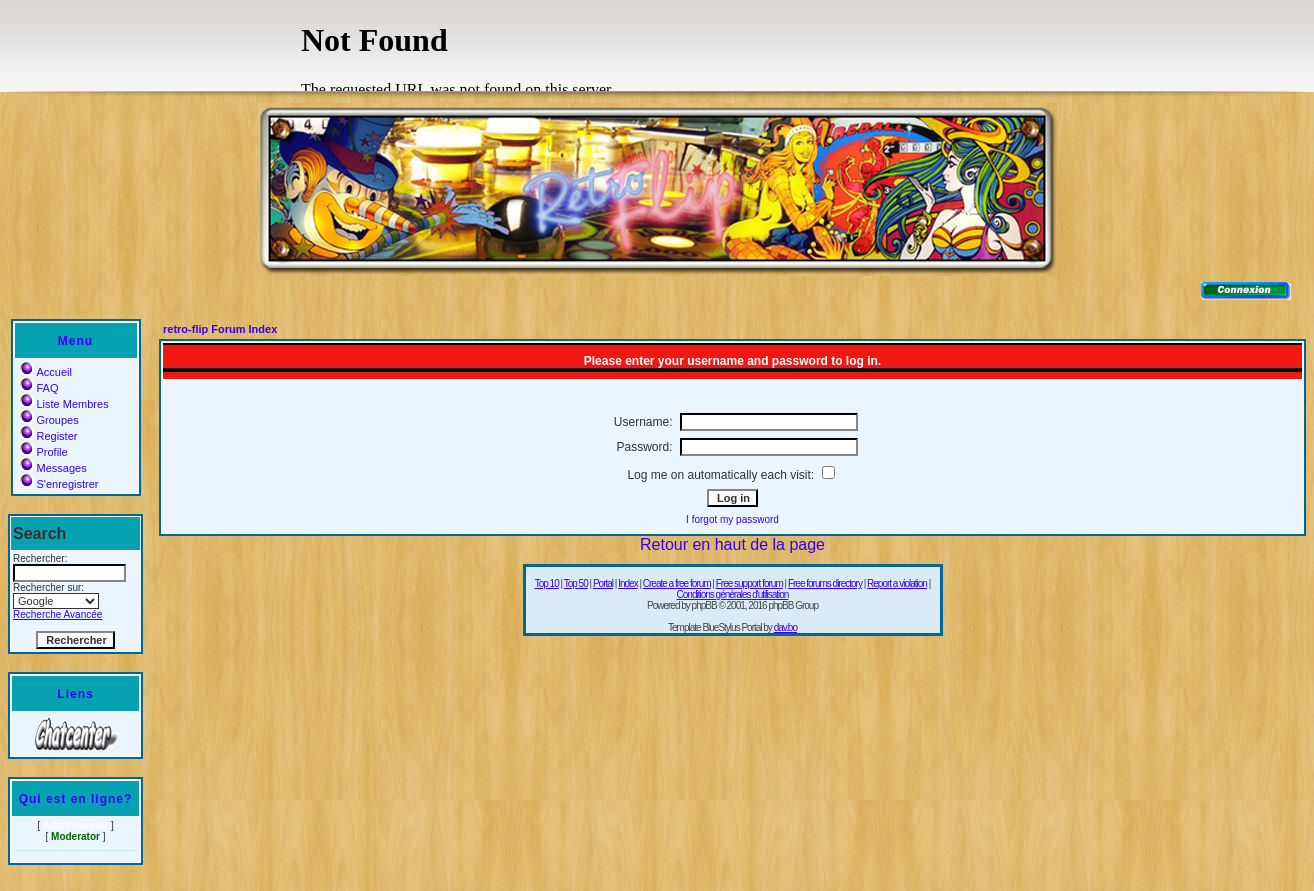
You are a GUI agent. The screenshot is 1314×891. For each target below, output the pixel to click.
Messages (53, 468)
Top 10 (547, 583)
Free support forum (749, 583)
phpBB (704, 605)
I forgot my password (732, 519)
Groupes (49, 420)
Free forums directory (825, 583)
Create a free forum (677, 583)
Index (627, 583)
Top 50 (576, 583)
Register (49, 436)
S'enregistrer (59, 484)
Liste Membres (64, 404)
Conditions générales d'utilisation (733, 594)
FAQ (39, 388)
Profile (44, 452)
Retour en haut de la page (732, 544)
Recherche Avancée (57, 614)
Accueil (46, 372)
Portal (603, 583)
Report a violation (897, 583)
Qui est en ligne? (76, 799)
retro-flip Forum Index (220, 329)
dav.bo (785, 627)
